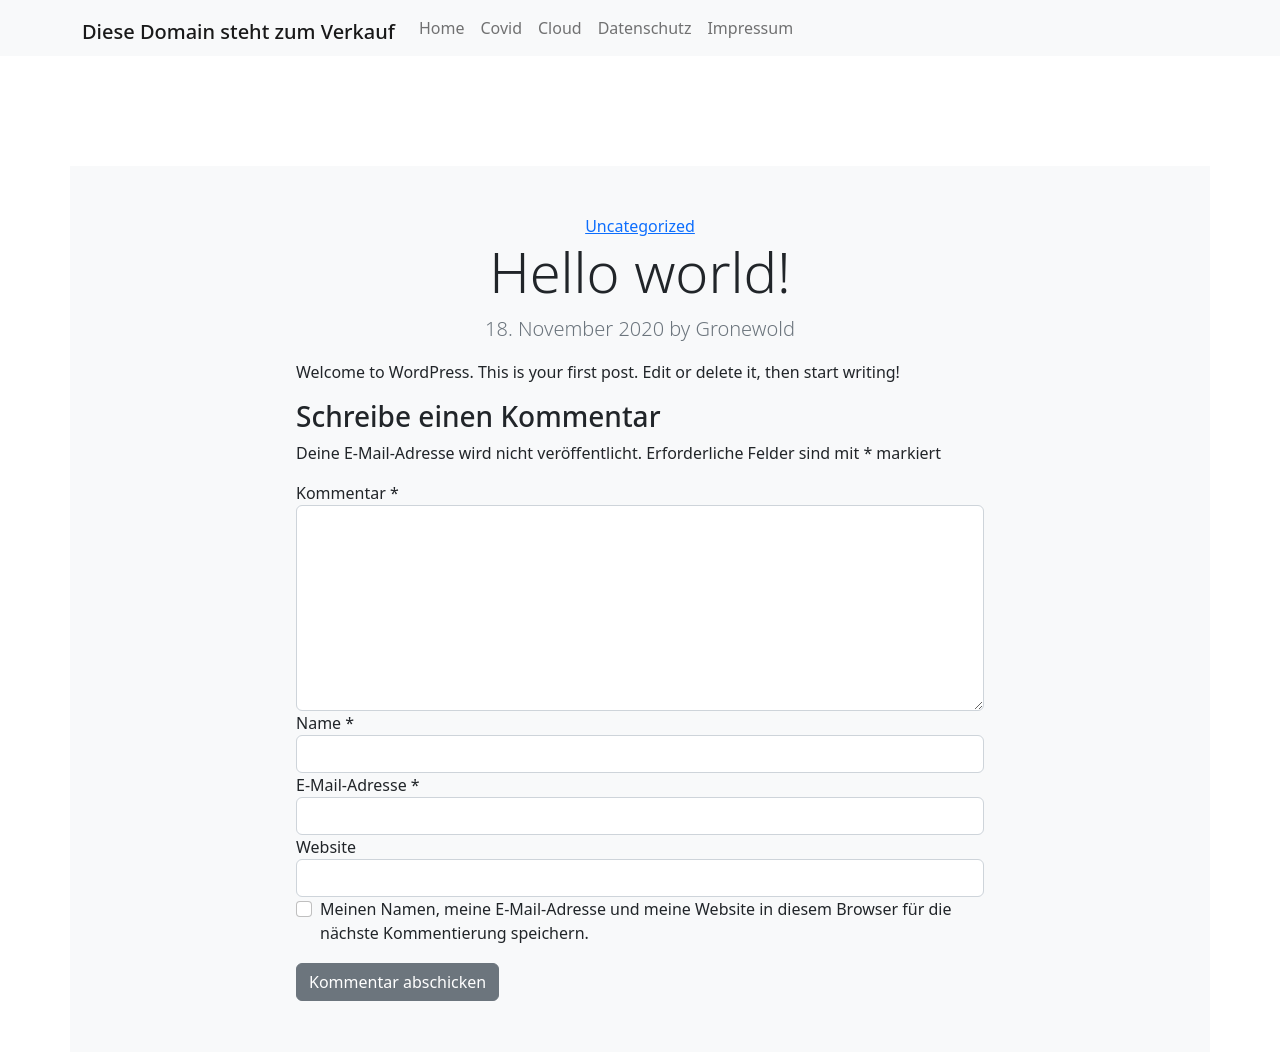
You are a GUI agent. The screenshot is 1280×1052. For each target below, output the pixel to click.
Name (325, 723)
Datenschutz (645, 28)
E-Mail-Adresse (358, 785)
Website (326, 847)
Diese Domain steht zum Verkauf (238, 31)
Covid (501, 28)
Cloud (560, 28)
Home (442, 28)
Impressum (750, 28)
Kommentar (347, 493)
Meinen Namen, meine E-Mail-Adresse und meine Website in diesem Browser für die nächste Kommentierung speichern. (635, 921)
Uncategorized (640, 226)
